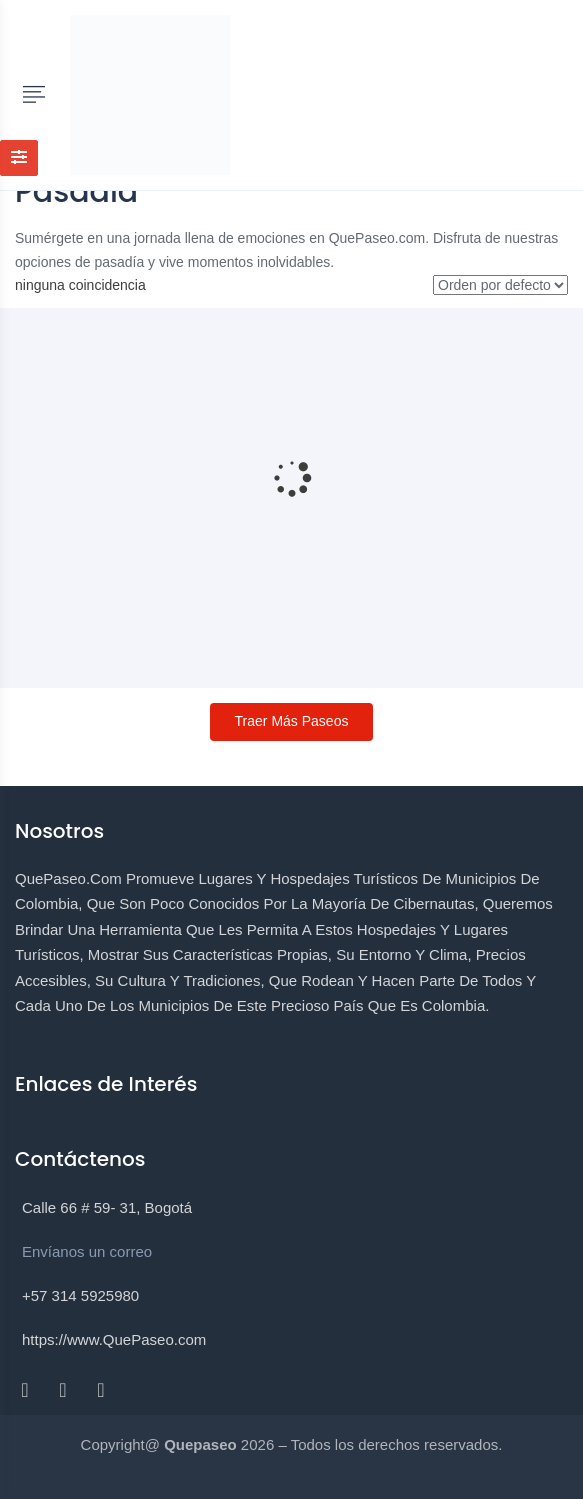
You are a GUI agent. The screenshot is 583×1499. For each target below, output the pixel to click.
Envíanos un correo (87, 1251)
